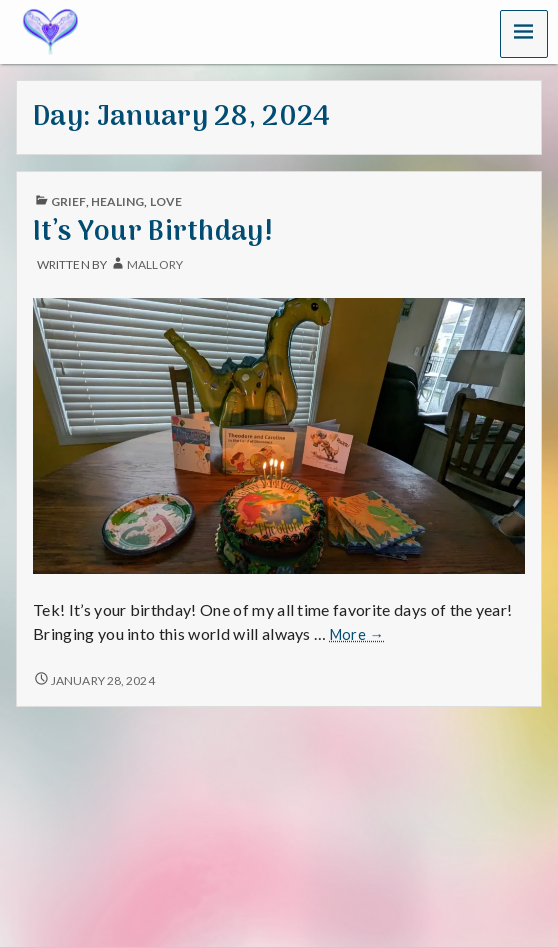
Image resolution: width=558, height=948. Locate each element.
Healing (118, 201)
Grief (68, 201)
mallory (155, 264)
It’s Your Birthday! (153, 232)
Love (166, 201)
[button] (524, 34)
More (357, 635)
